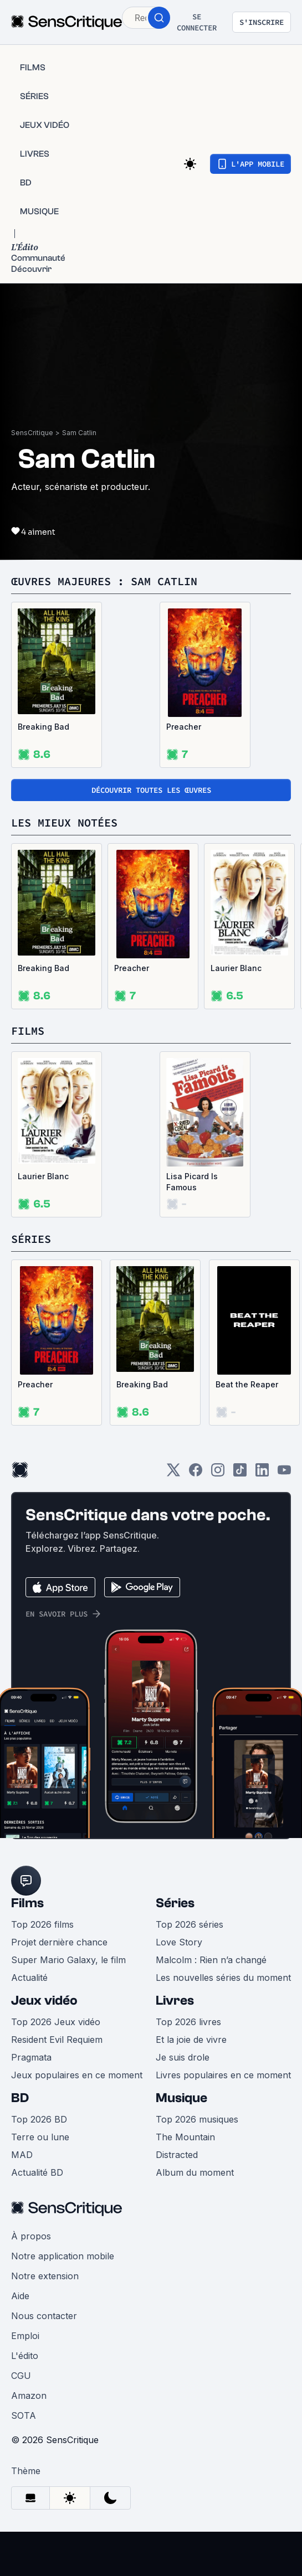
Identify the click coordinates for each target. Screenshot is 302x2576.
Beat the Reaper (247, 1384)
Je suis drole (182, 2057)
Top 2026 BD (39, 2119)
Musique (181, 2097)
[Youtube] (284, 1473)
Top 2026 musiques (197, 2119)
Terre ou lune (40, 2137)
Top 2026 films (42, 1924)
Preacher (183, 726)
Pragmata (31, 2057)
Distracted (177, 2154)
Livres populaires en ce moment (223, 2075)
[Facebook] (195, 1473)
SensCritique (32, 433)
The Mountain (185, 2137)
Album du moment (195, 2172)
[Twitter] (173, 1473)
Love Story (179, 1942)
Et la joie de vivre (191, 2039)
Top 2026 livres (188, 2021)
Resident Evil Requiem (57, 2039)
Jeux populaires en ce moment (76, 2075)
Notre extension (45, 2275)
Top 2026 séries (189, 1924)
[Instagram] (217, 1473)
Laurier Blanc (236, 968)
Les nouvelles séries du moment (223, 1977)
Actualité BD (37, 2172)
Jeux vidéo (44, 2000)
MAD (22, 2154)
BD (20, 2097)
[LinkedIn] (262, 1473)
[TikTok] (240, 1473)
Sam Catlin (79, 433)
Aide (20, 2295)
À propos (31, 2236)
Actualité (29, 1977)
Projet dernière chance (59, 1942)
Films (27, 1903)
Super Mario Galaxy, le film (68, 1959)
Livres (175, 2000)
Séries (175, 1903)
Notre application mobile (62, 2256)
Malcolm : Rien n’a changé (211, 1959)
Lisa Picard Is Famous (192, 1181)
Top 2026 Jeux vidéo (55, 2021)
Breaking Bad (43, 726)
